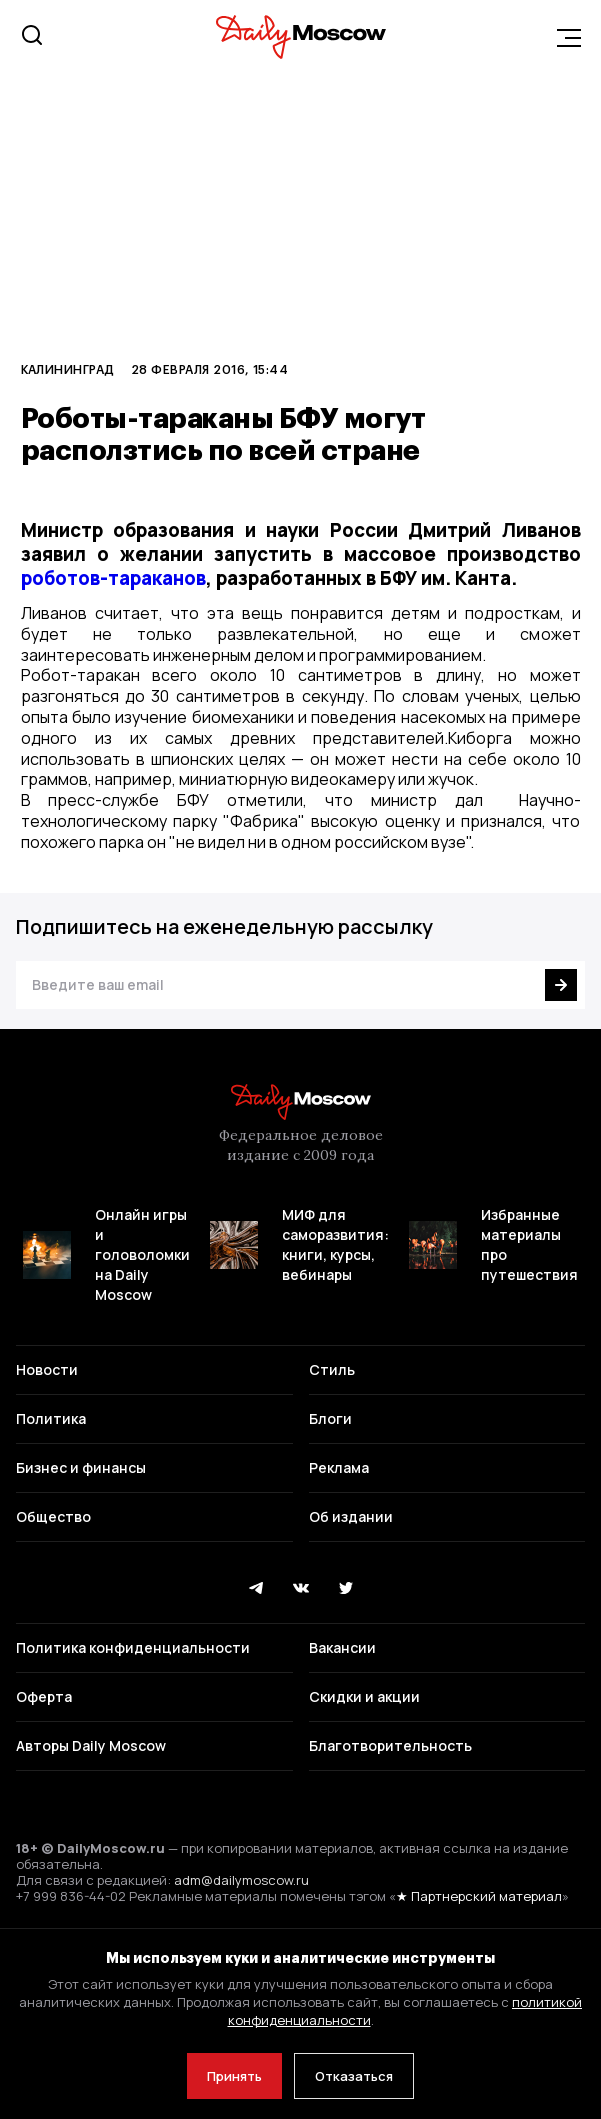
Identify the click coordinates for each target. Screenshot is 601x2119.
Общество (53, 1516)
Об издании (351, 1516)
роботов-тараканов (113, 578)
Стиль (332, 1369)
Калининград (68, 369)
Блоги (330, 1418)
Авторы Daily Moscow (91, 1745)
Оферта (44, 1696)
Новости (47, 1369)
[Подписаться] (561, 985)
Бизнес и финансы (81, 1467)
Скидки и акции (364, 1696)
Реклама (339, 1467)
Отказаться (354, 2076)
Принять (234, 2076)
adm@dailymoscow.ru (241, 1880)
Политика (51, 1418)
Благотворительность (390, 1745)
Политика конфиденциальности (133, 1647)
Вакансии (342, 1647)
